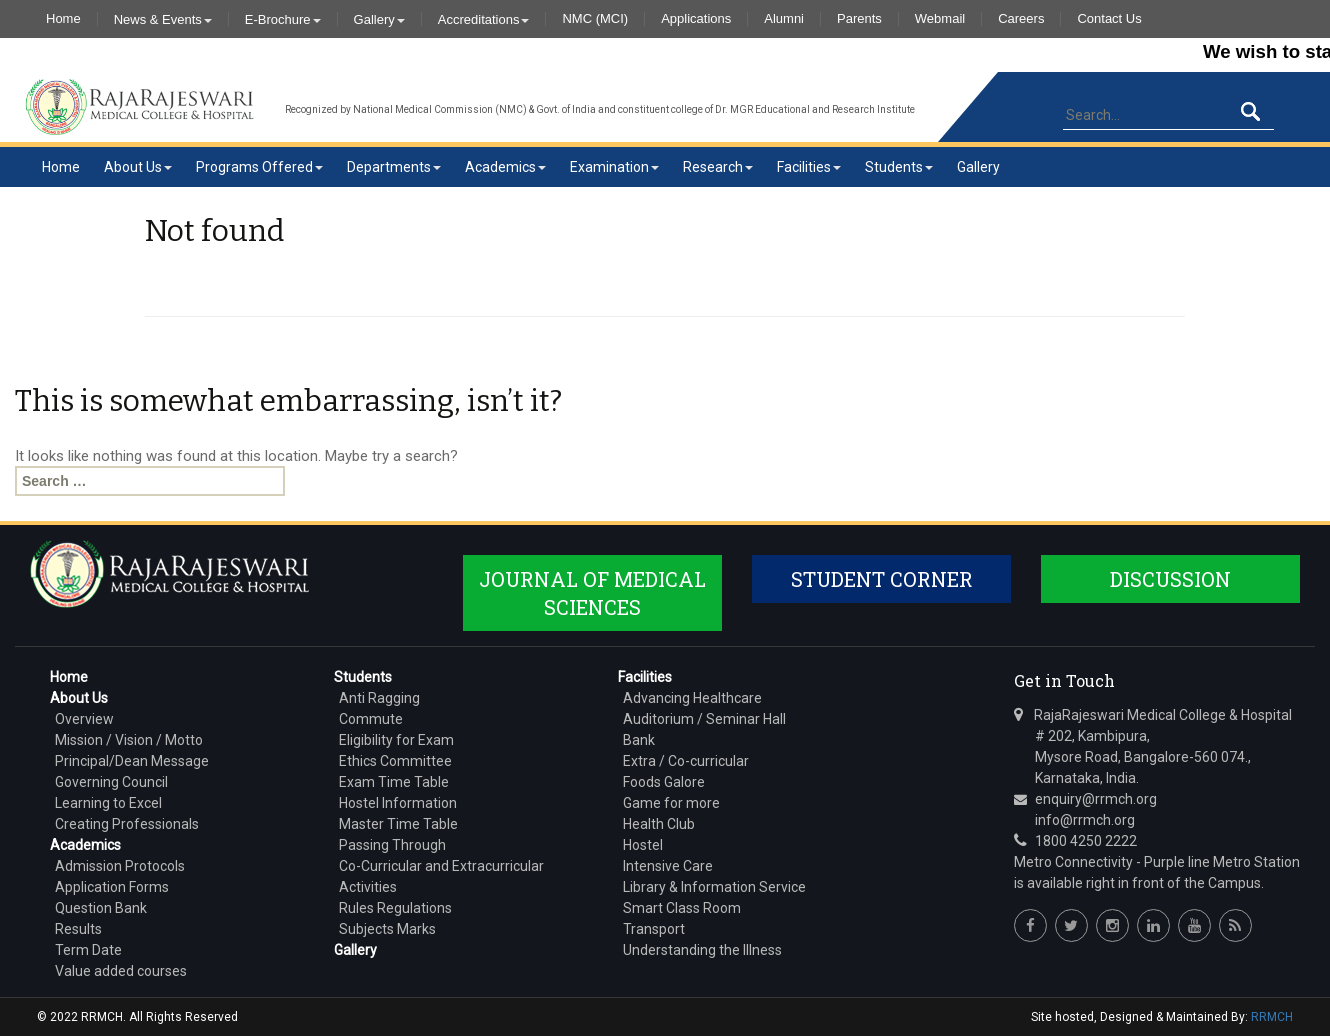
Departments (394, 167)
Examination (614, 167)
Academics (505, 167)
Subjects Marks (387, 929)
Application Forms (112, 887)
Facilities (809, 167)
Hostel (643, 845)
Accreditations (484, 19)
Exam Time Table (394, 782)
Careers (1021, 19)
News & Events (163, 19)
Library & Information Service (714, 887)
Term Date (88, 950)
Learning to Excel (108, 803)
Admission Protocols (120, 866)
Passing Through (392, 845)
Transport (654, 929)
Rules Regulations (395, 908)
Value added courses (121, 971)
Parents (859, 19)
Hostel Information (398, 803)
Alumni (784, 19)
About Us (138, 167)
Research (718, 167)
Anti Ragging (379, 698)
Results (78, 929)
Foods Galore (664, 782)
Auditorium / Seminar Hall (704, 719)
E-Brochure (283, 19)
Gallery (379, 19)
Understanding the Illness (702, 950)
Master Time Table (398, 824)
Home (63, 19)
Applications (696, 19)
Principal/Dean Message (132, 761)
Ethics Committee (395, 761)
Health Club (659, 824)
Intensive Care (668, 866)
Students (899, 167)
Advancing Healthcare (692, 698)
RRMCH (1272, 1017)
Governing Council (111, 782)
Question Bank (101, 908)
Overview (84, 719)
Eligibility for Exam (396, 740)
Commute (371, 719)
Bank (639, 740)
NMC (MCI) (595, 19)
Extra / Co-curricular (686, 761)
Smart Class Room (682, 908)
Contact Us (1109, 19)
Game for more (671, 803)
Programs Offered (259, 167)
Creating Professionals (127, 824)
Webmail (940, 19)
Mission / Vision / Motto (129, 740)
